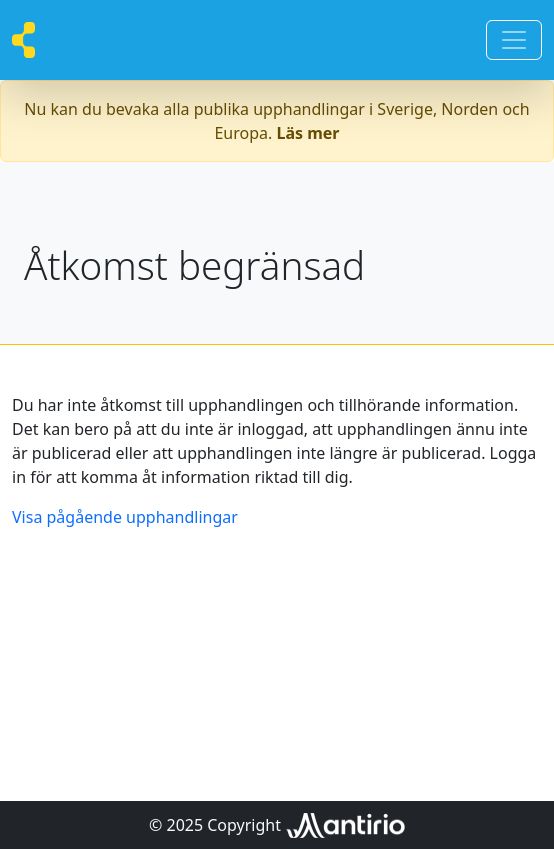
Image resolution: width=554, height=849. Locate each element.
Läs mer (308, 133)
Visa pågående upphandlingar (125, 517)
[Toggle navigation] (514, 40)
